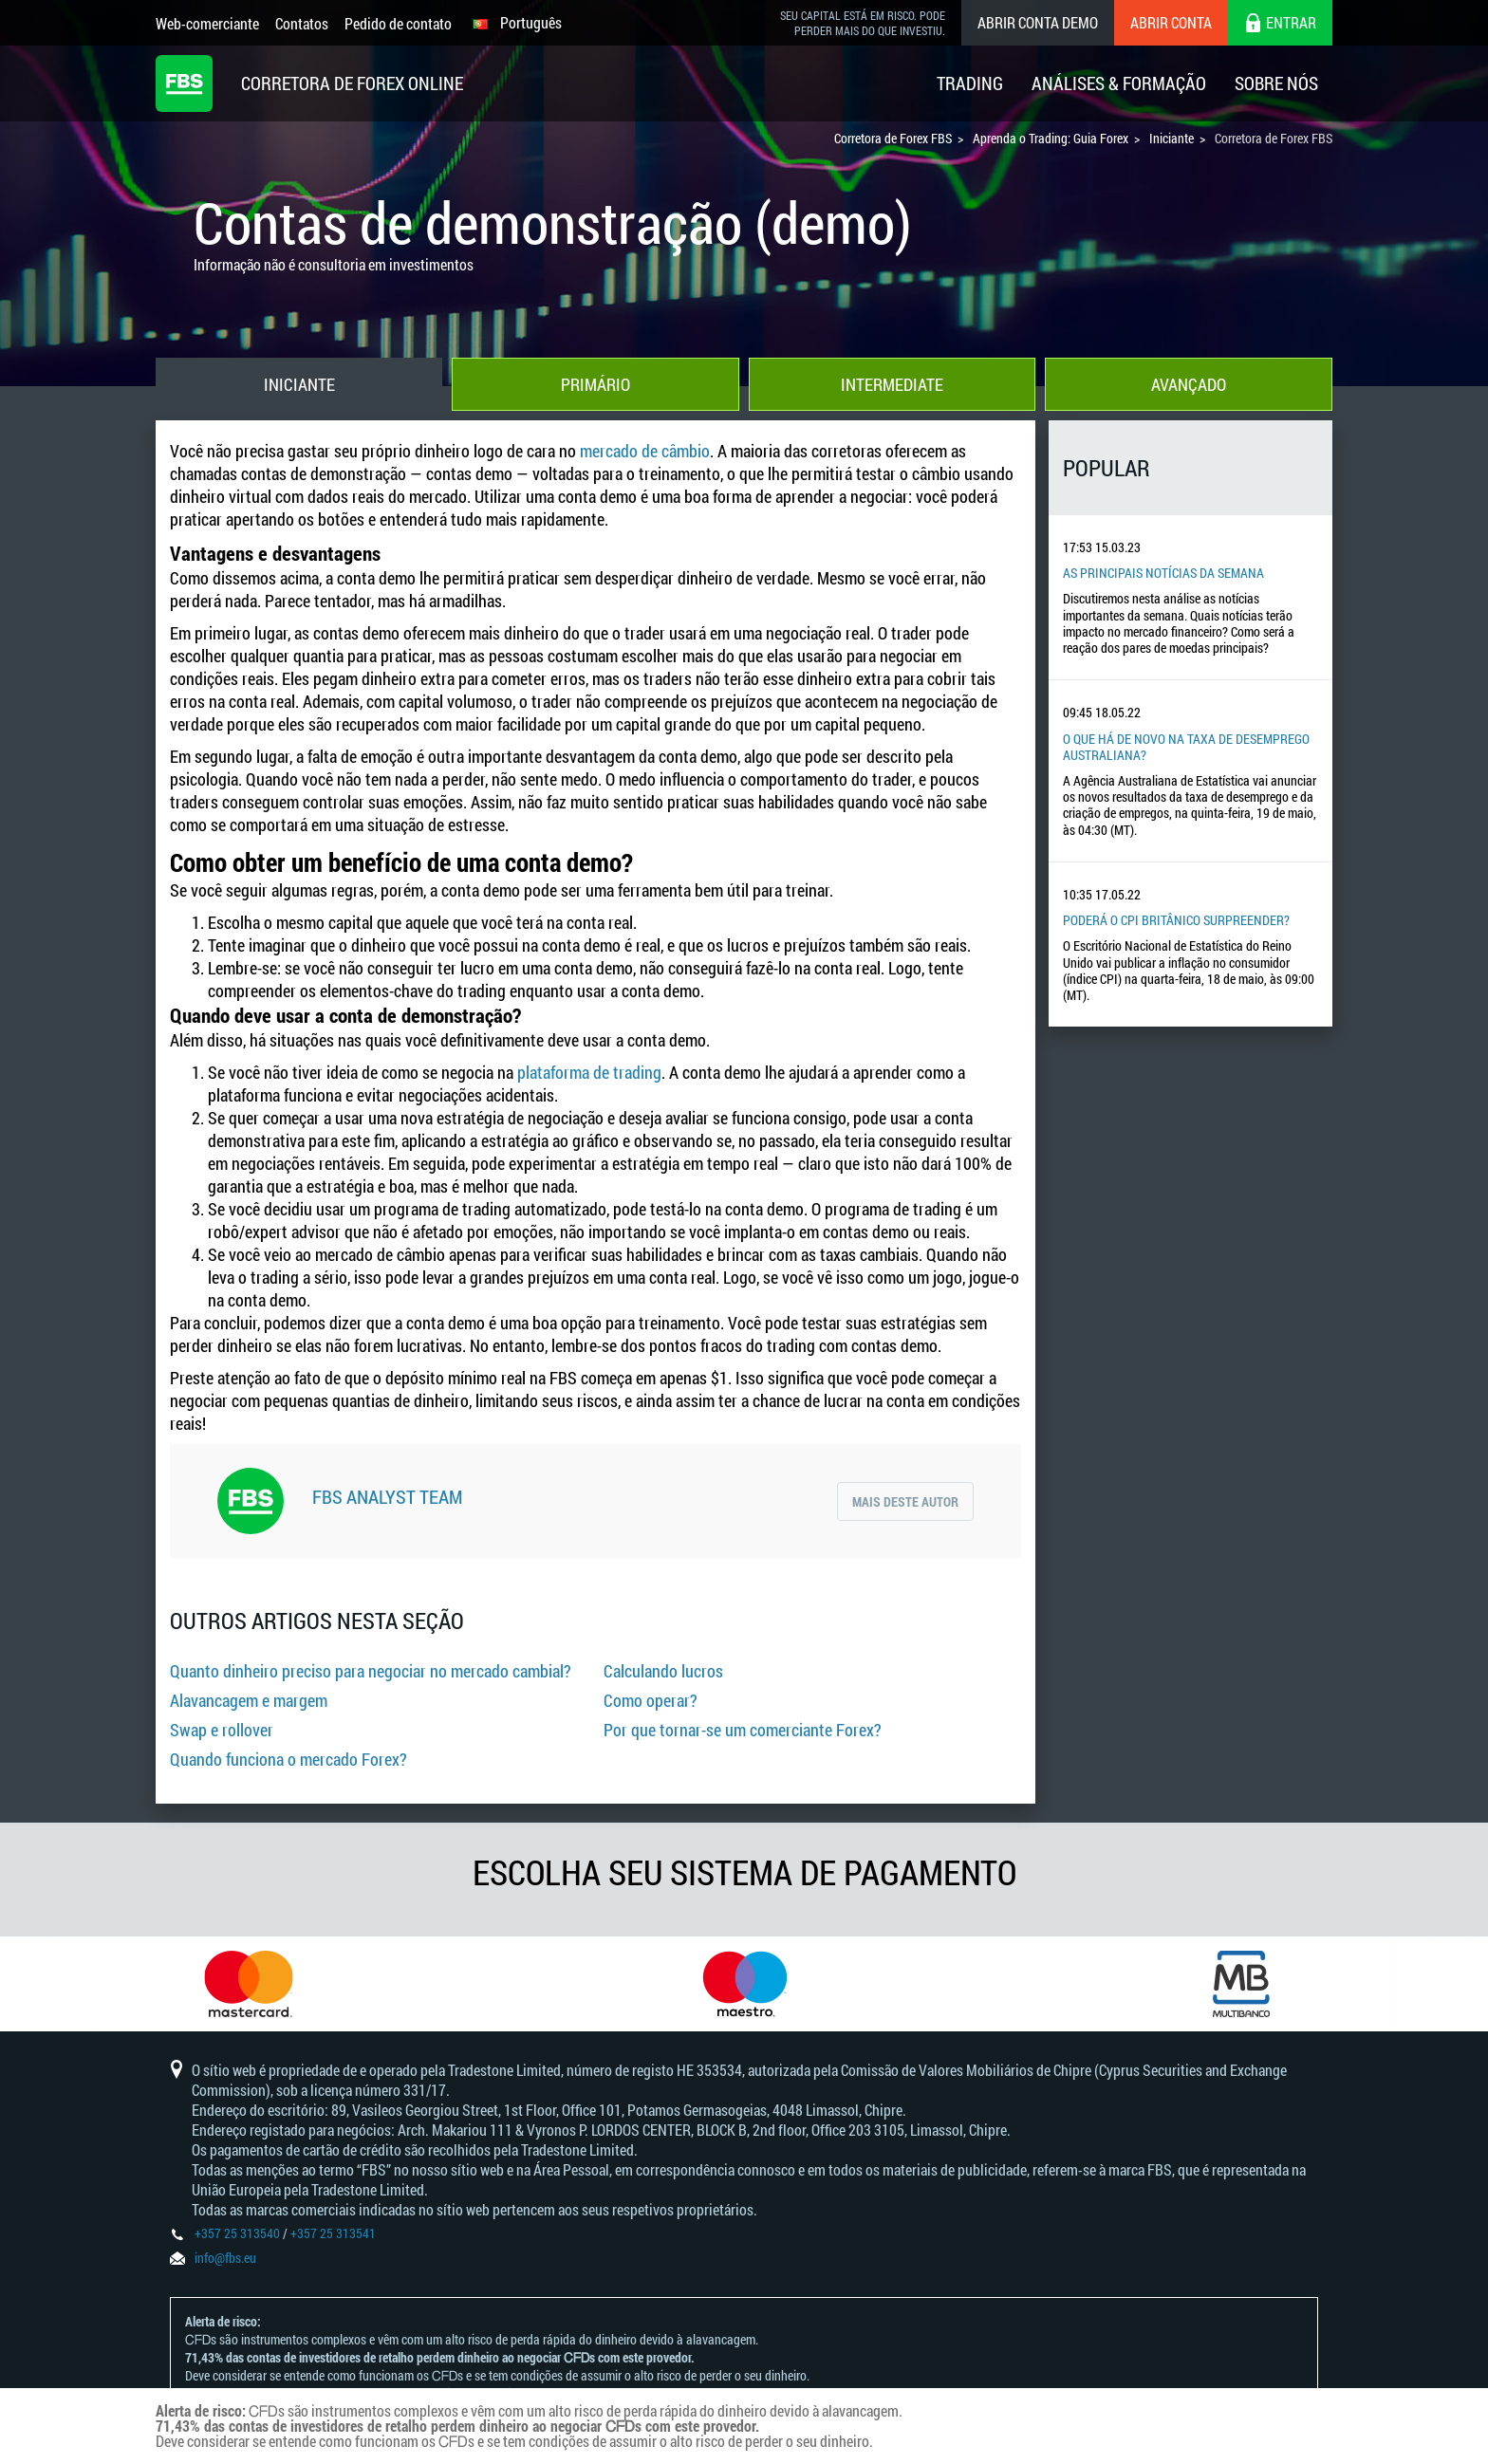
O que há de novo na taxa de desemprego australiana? (1186, 747)
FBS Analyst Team (387, 1496)
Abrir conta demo (1037, 22)
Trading (970, 83)
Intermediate (892, 384)
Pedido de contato (398, 23)
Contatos (301, 23)
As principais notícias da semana (1163, 573)
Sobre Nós (1276, 83)
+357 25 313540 (237, 2233)
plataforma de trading (589, 1072)
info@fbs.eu (225, 2258)
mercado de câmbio (645, 450)
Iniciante (299, 384)
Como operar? (651, 1700)
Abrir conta (1171, 22)
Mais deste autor (905, 1501)
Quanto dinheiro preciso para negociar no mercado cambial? (370, 1670)
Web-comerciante (207, 23)
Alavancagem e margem (248, 1700)
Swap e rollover (221, 1729)
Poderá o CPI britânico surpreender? (1176, 920)
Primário (595, 384)
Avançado (1188, 384)
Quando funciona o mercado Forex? (288, 1759)
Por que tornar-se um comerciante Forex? (743, 1729)
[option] (248, 1984)
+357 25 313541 (333, 2233)
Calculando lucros (663, 1670)
